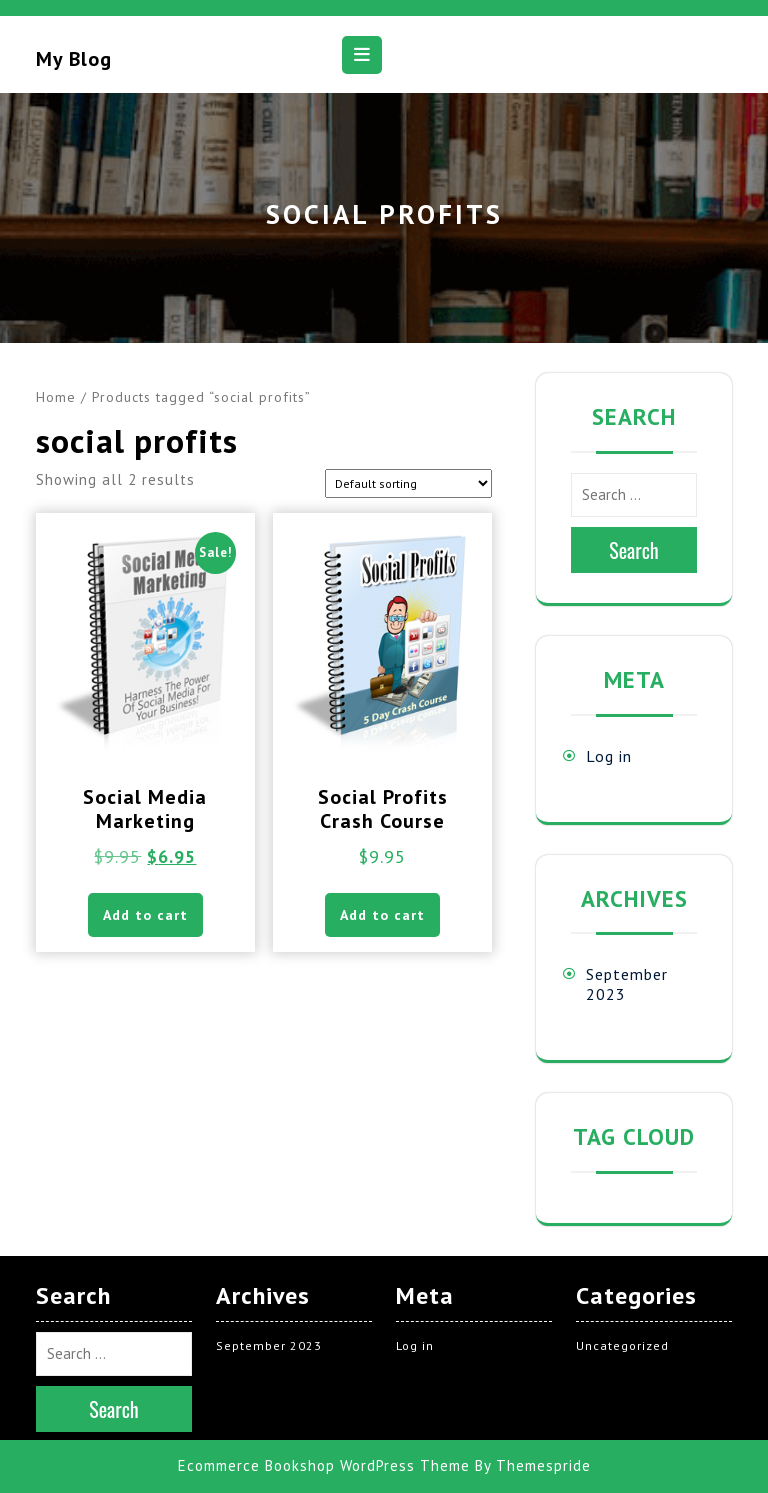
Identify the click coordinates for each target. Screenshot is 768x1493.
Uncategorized (622, 1345)
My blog (74, 59)
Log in (609, 756)
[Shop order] (408, 483)
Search (634, 550)
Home (56, 397)
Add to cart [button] (145, 915)
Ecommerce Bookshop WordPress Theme (324, 1465)
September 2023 (269, 1345)
